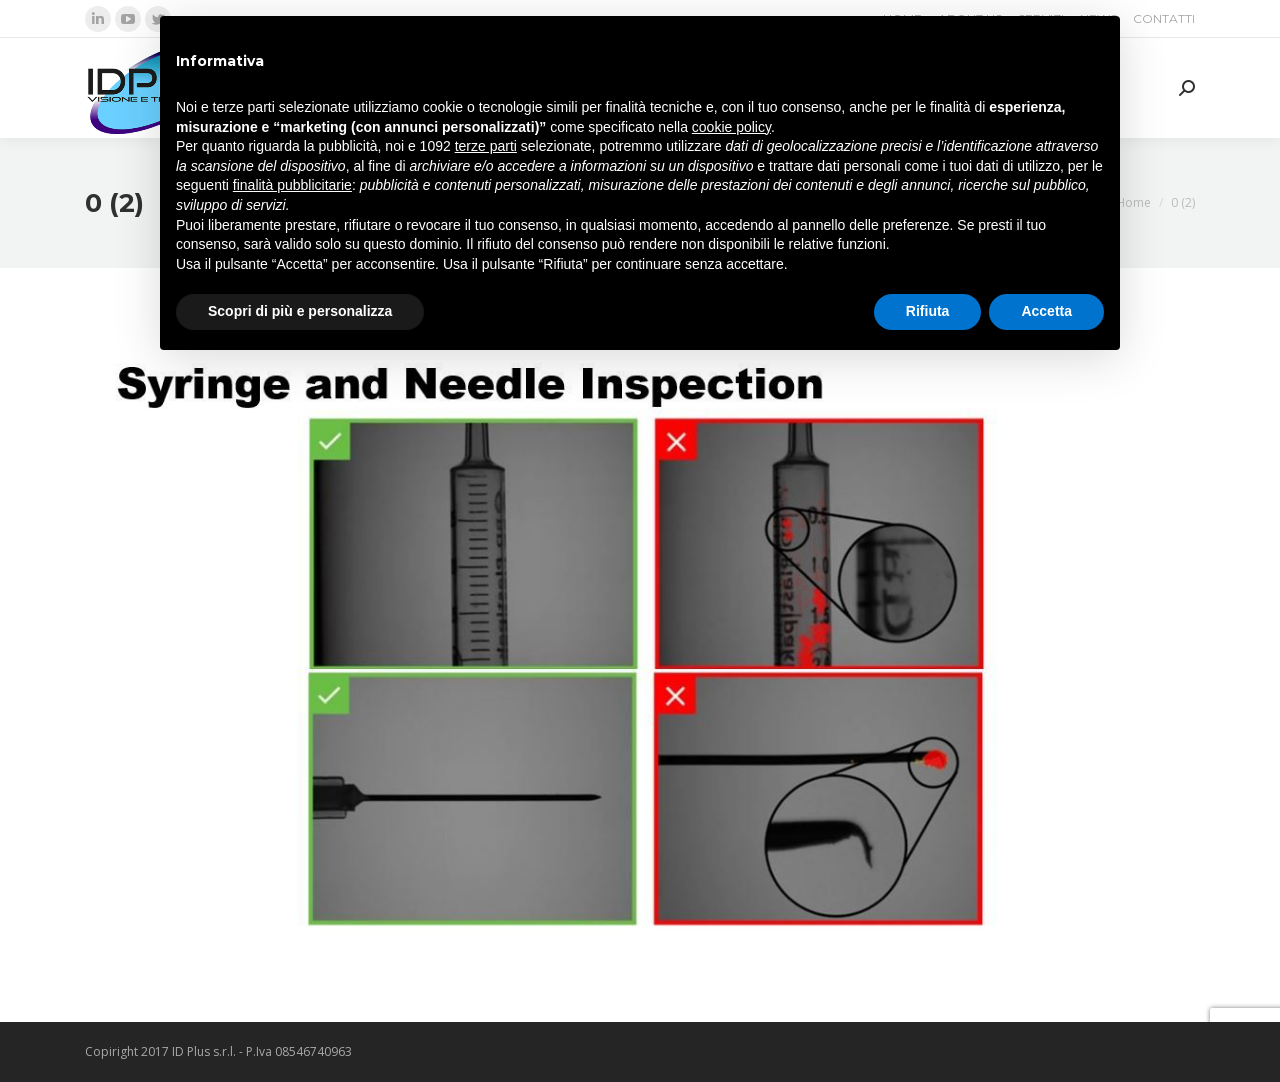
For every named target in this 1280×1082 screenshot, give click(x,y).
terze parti (486, 146)
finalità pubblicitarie (292, 185)
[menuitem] (1164, 19)
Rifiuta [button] (928, 311)
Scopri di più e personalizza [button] (300, 311)
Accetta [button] (1046, 311)
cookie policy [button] (731, 127)
